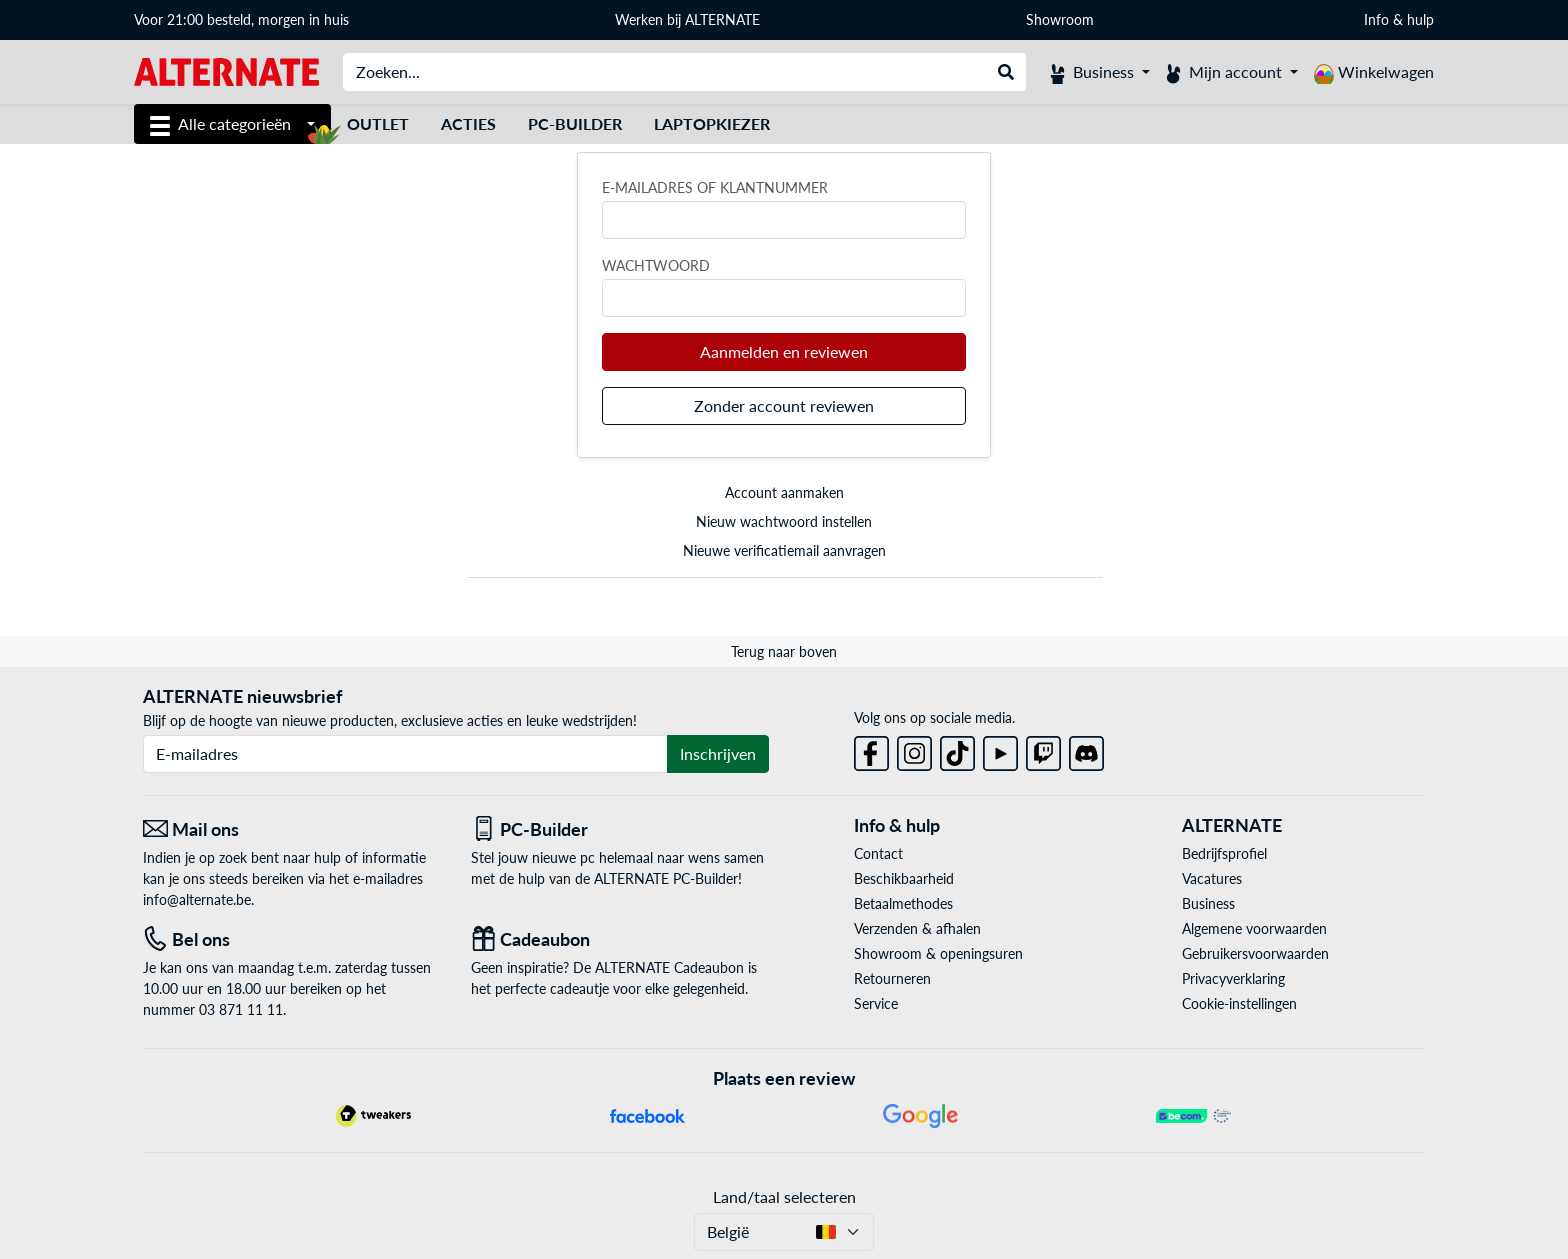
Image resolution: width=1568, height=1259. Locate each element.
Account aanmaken (784, 492)
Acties (468, 123)
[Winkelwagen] (1374, 72)
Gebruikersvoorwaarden (1255, 953)
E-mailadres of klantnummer (715, 187)
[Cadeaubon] (620, 939)
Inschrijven (718, 753)
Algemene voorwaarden (1254, 928)
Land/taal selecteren (784, 1196)
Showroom (1062, 19)
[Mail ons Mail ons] (292, 829)
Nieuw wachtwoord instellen (784, 521)
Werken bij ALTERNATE (687, 19)
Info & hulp (1399, 19)
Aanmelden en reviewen (784, 351)
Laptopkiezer (712, 123)
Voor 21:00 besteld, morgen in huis (241, 19)
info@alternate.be (197, 899)
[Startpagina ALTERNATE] (226, 70)
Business (1208, 903)
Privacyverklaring (1233, 978)
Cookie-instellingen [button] (1239, 1003)
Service (876, 1003)
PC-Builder (575, 123)
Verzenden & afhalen (917, 928)
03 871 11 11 (241, 1009)
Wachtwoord (656, 265)
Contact (878, 853)
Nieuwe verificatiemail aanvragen (784, 550)
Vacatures (1212, 878)
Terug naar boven (784, 651)
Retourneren (892, 978)
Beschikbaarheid (904, 878)
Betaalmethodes (903, 903)
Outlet (378, 123)
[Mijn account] (1232, 72)
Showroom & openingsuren (938, 953)
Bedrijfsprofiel (1224, 853)
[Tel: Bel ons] (292, 939)
